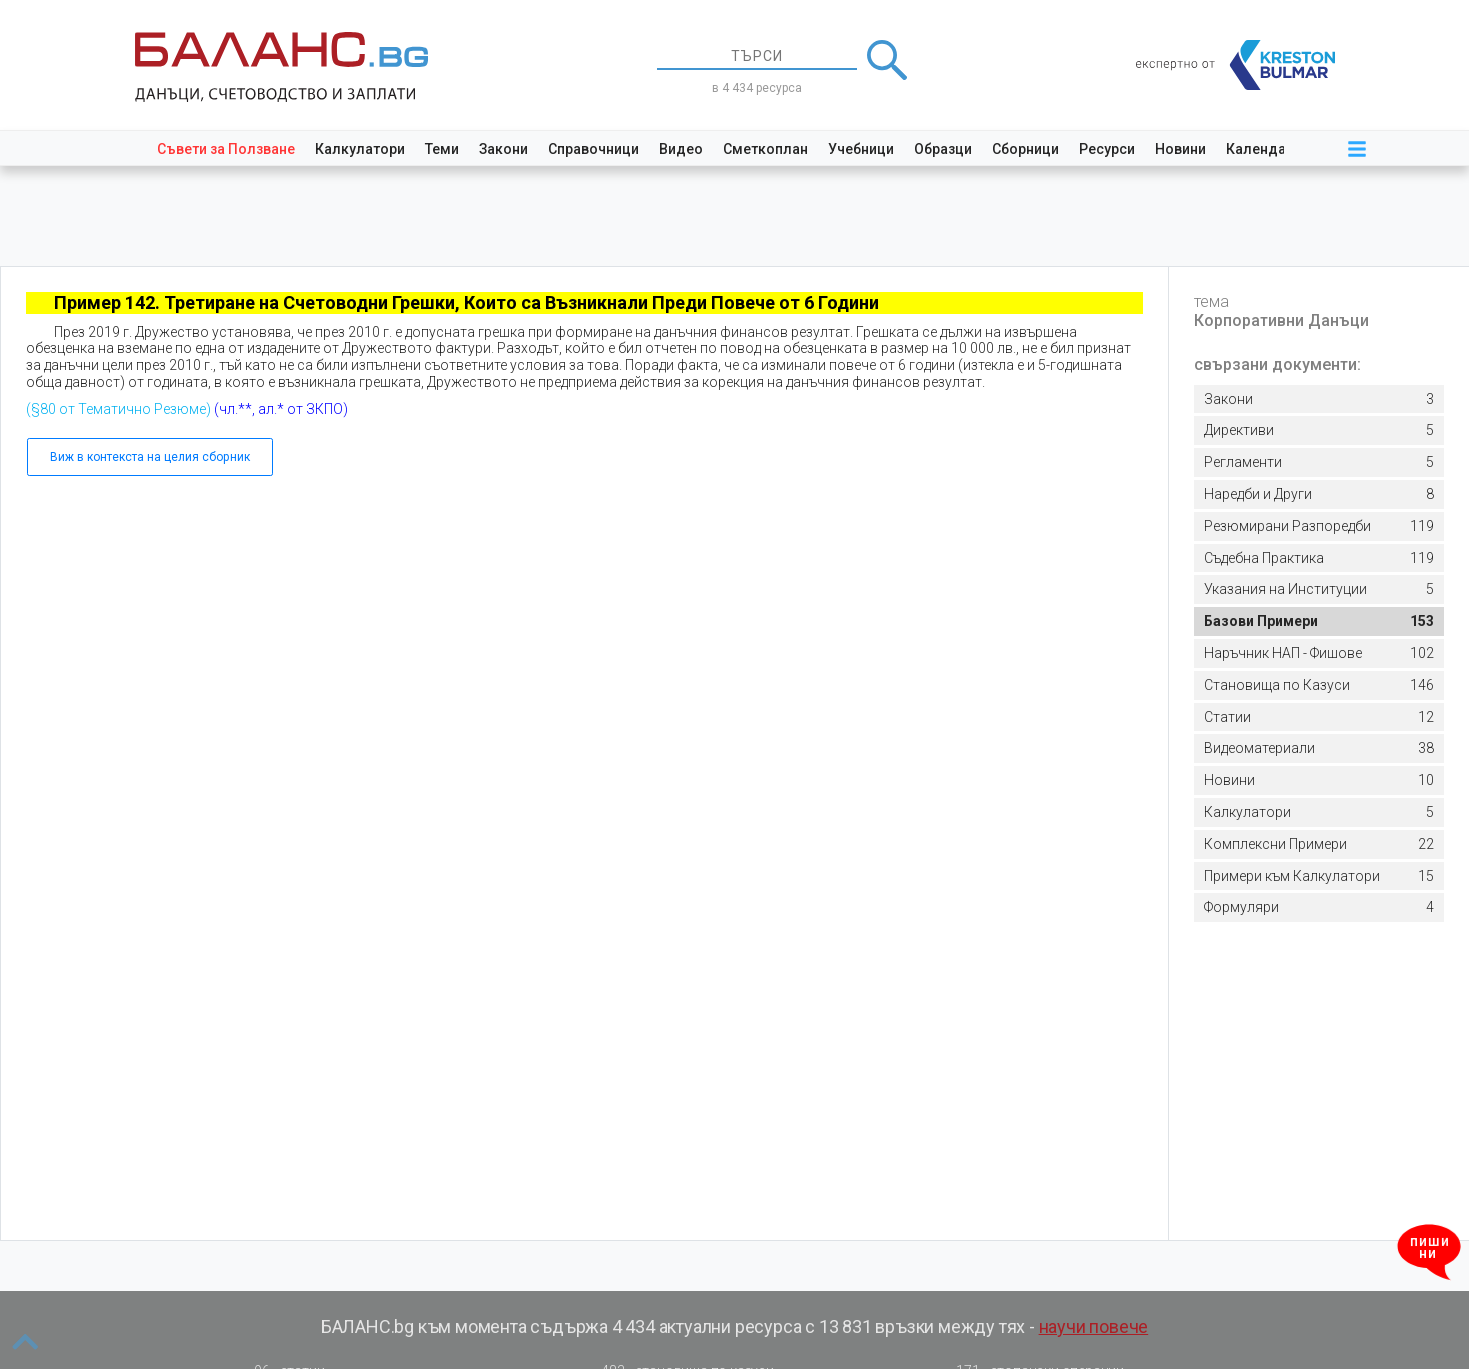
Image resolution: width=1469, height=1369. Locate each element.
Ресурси (1107, 149)
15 (1319, 876)
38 (1319, 748)
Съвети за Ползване (226, 149)
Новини (1180, 149)
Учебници (861, 149)
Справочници (593, 149)
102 (1319, 653)
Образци (943, 149)
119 (1319, 526)
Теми (442, 149)
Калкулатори (360, 149)
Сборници (1025, 149)
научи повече (1094, 1326)
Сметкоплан (765, 149)
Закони (503, 149)
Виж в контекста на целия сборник (150, 457)
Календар (1260, 149)
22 (1319, 844)
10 (1319, 780)
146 (1319, 685)
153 (1319, 621)
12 (1319, 717)
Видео (681, 149)
